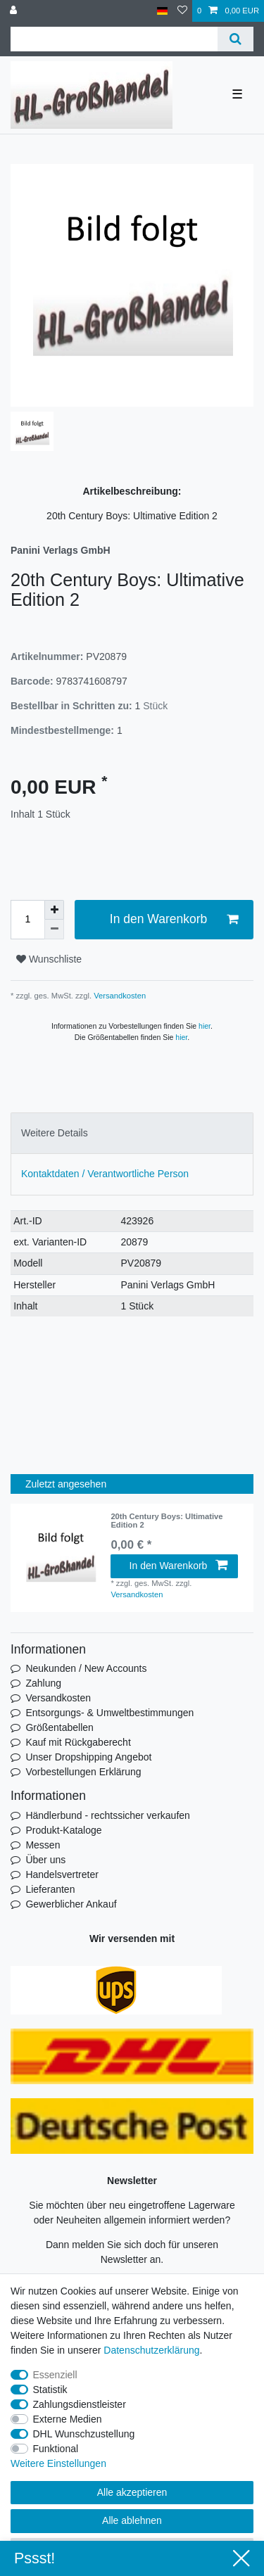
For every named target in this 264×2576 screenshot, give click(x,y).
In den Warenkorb (174, 919)
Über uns (45, 1859)
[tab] (132, 1133)
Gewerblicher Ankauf (70, 1904)
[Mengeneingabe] (27, 919)
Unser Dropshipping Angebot (88, 1757)
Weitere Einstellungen (58, 2463)
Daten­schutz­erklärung (151, 2350)
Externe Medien (67, 2419)
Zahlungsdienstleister (79, 2404)
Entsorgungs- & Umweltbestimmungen (109, 1712)
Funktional (56, 2448)
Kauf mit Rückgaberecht (77, 1742)
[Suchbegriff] (114, 39)
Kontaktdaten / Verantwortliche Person (105, 1173)
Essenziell (55, 2374)
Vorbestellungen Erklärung (83, 1771)
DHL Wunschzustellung (84, 2433)
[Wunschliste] (182, 11)
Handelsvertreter (62, 1874)
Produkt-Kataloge (63, 1830)
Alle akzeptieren (132, 2492)
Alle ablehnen (132, 2520)
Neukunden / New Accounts (85, 1668)
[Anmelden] (15, 11)
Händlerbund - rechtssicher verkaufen (107, 1815)
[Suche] (235, 39)
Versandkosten (119, 995)
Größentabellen (59, 1727)
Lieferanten (50, 1889)
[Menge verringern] (54, 929)
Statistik (50, 2389)
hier (204, 1026)
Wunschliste (49, 959)
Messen (42, 1845)
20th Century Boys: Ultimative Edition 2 (166, 1520)
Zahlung (43, 1683)
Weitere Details (54, 1132)
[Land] (162, 11)
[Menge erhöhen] (54, 910)
